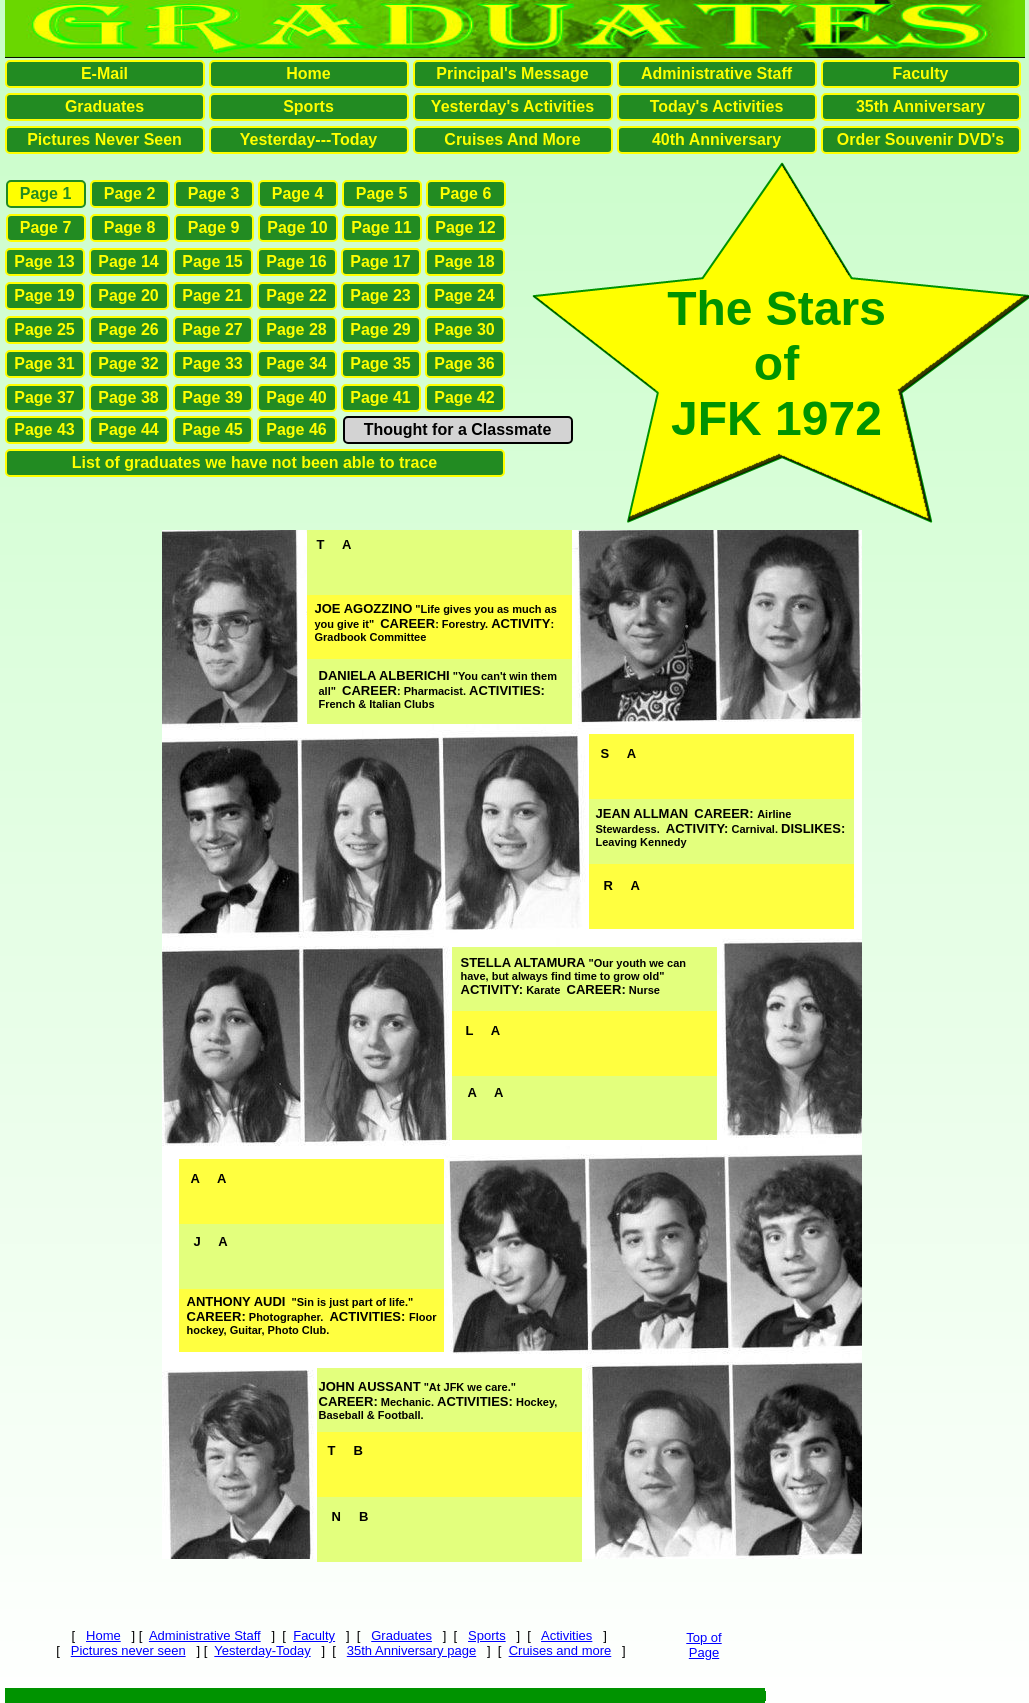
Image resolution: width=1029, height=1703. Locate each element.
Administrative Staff (205, 1635)
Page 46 (296, 429)
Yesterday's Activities (512, 106)
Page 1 (46, 193)
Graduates (401, 1635)
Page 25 (44, 329)
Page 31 (44, 363)
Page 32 (128, 363)
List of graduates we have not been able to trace (254, 462)
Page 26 (128, 329)
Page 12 (465, 227)
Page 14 (128, 261)
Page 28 (296, 329)
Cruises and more (560, 1650)
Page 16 (296, 261)
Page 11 (381, 227)
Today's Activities (717, 106)
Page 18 (464, 261)
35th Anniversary (920, 106)
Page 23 (380, 295)
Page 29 (380, 329)
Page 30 (464, 329)
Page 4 (298, 193)
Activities (566, 1635)
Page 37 (44, 397)
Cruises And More (512, 139)
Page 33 (212, 363)
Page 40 (296, 397)
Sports (487, 1635)
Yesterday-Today (262, 1650)
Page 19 (44, 295)
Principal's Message (512, 73)
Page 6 (466, 193)
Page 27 (212, 329)
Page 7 (46, 227)
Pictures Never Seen (104, 139)
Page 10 (297, 227)
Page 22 (296, 295)
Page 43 (44, 429)
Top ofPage (703, 1645)
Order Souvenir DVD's (920, 139)
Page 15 (212, 261)
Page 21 (212, 295)
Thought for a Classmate (458, 429)
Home (103, 1635)
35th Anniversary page (411, 1650)
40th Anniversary (716, 139)
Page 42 (464, 397)
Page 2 (130, 193)
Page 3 (214, 193)
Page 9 (214, 227)
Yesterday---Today (309, 139)
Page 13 (44, 261)
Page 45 (212, 429)
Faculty (314, 1635)
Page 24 (464, 295)
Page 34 (296, 363)
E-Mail (104, 73)
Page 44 (128, 429)
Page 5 (382, 193)
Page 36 (464, 363)
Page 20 (128, 295)
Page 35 (380, 363)
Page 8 (130, 227)
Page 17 (380, 261)
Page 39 (212, 397)
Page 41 (380, 397)
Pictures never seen (128, 1650)
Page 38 (128, 397)
